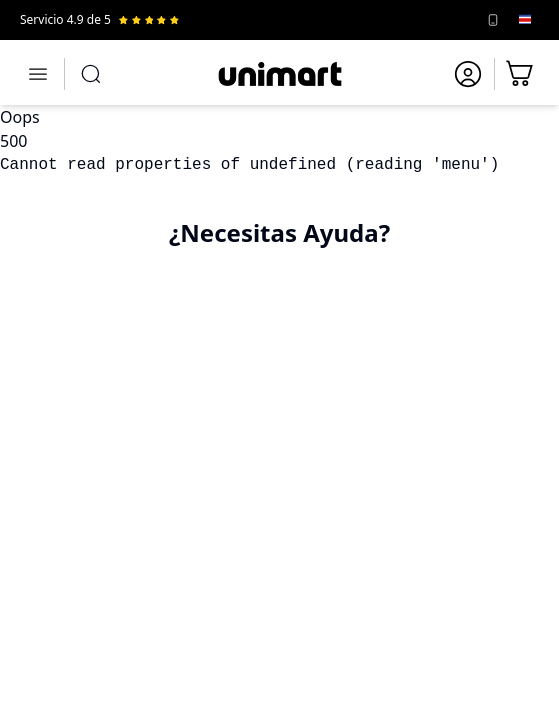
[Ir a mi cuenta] (468, 74)
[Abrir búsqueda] (91, 74)
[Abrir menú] (38, 74)
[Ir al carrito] (521, 74)
